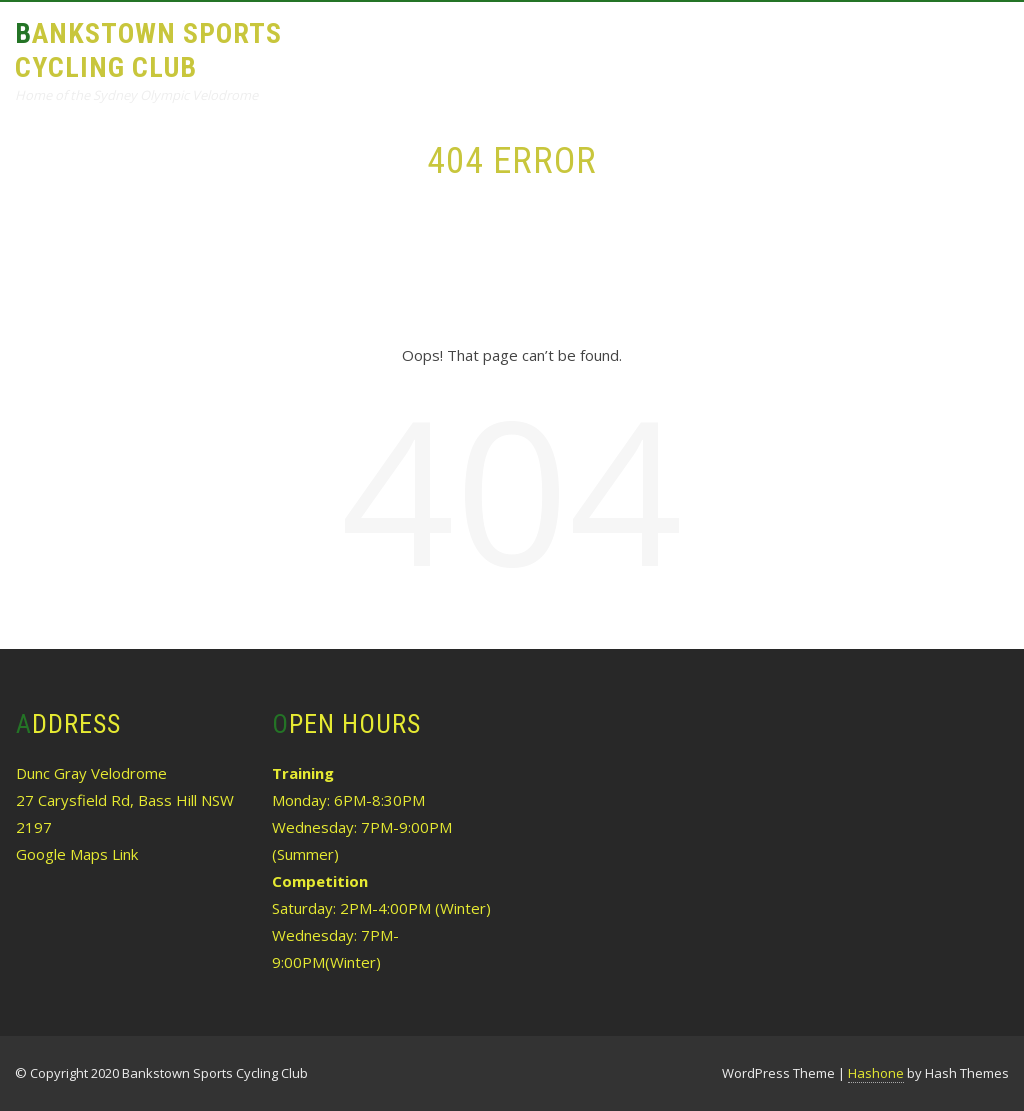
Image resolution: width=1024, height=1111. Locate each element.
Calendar (666, 46)
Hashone (876, 1073)
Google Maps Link (77, 854)
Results (560, 46)
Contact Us (378, 136)
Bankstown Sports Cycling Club (148, 50)
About (357, 46)
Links (861, 46)
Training (456, 46)
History (772, 46)
